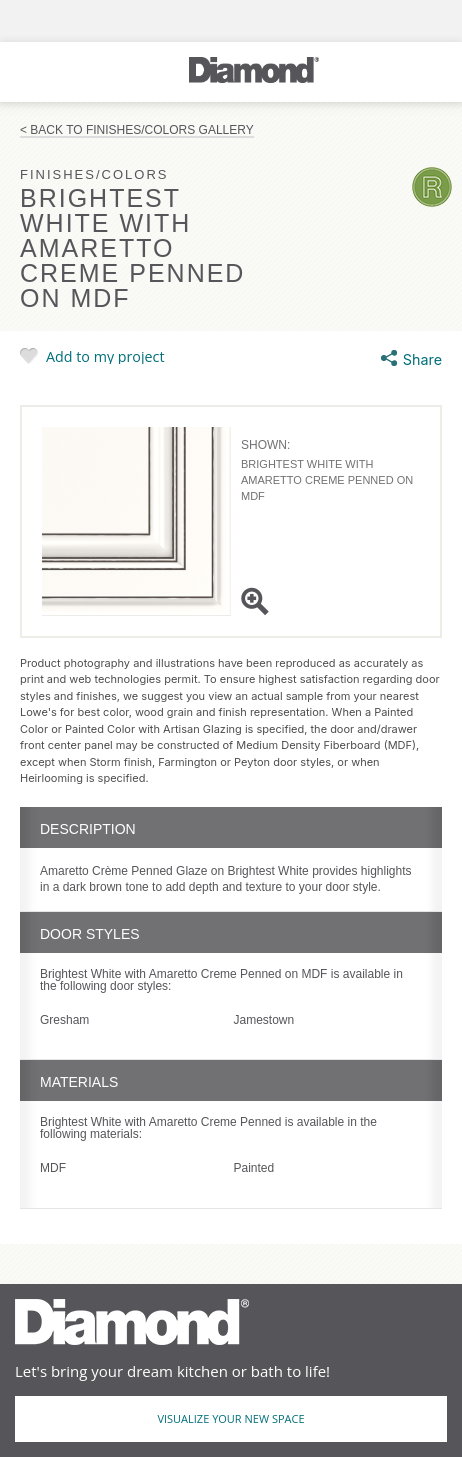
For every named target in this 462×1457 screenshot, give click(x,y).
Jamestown (264, 1020)
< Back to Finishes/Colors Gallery (137, 130)
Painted (254, 1168)
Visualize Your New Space (230, 1418)
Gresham (64, 1020)
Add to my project (105, 356)
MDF (53, 1168)
